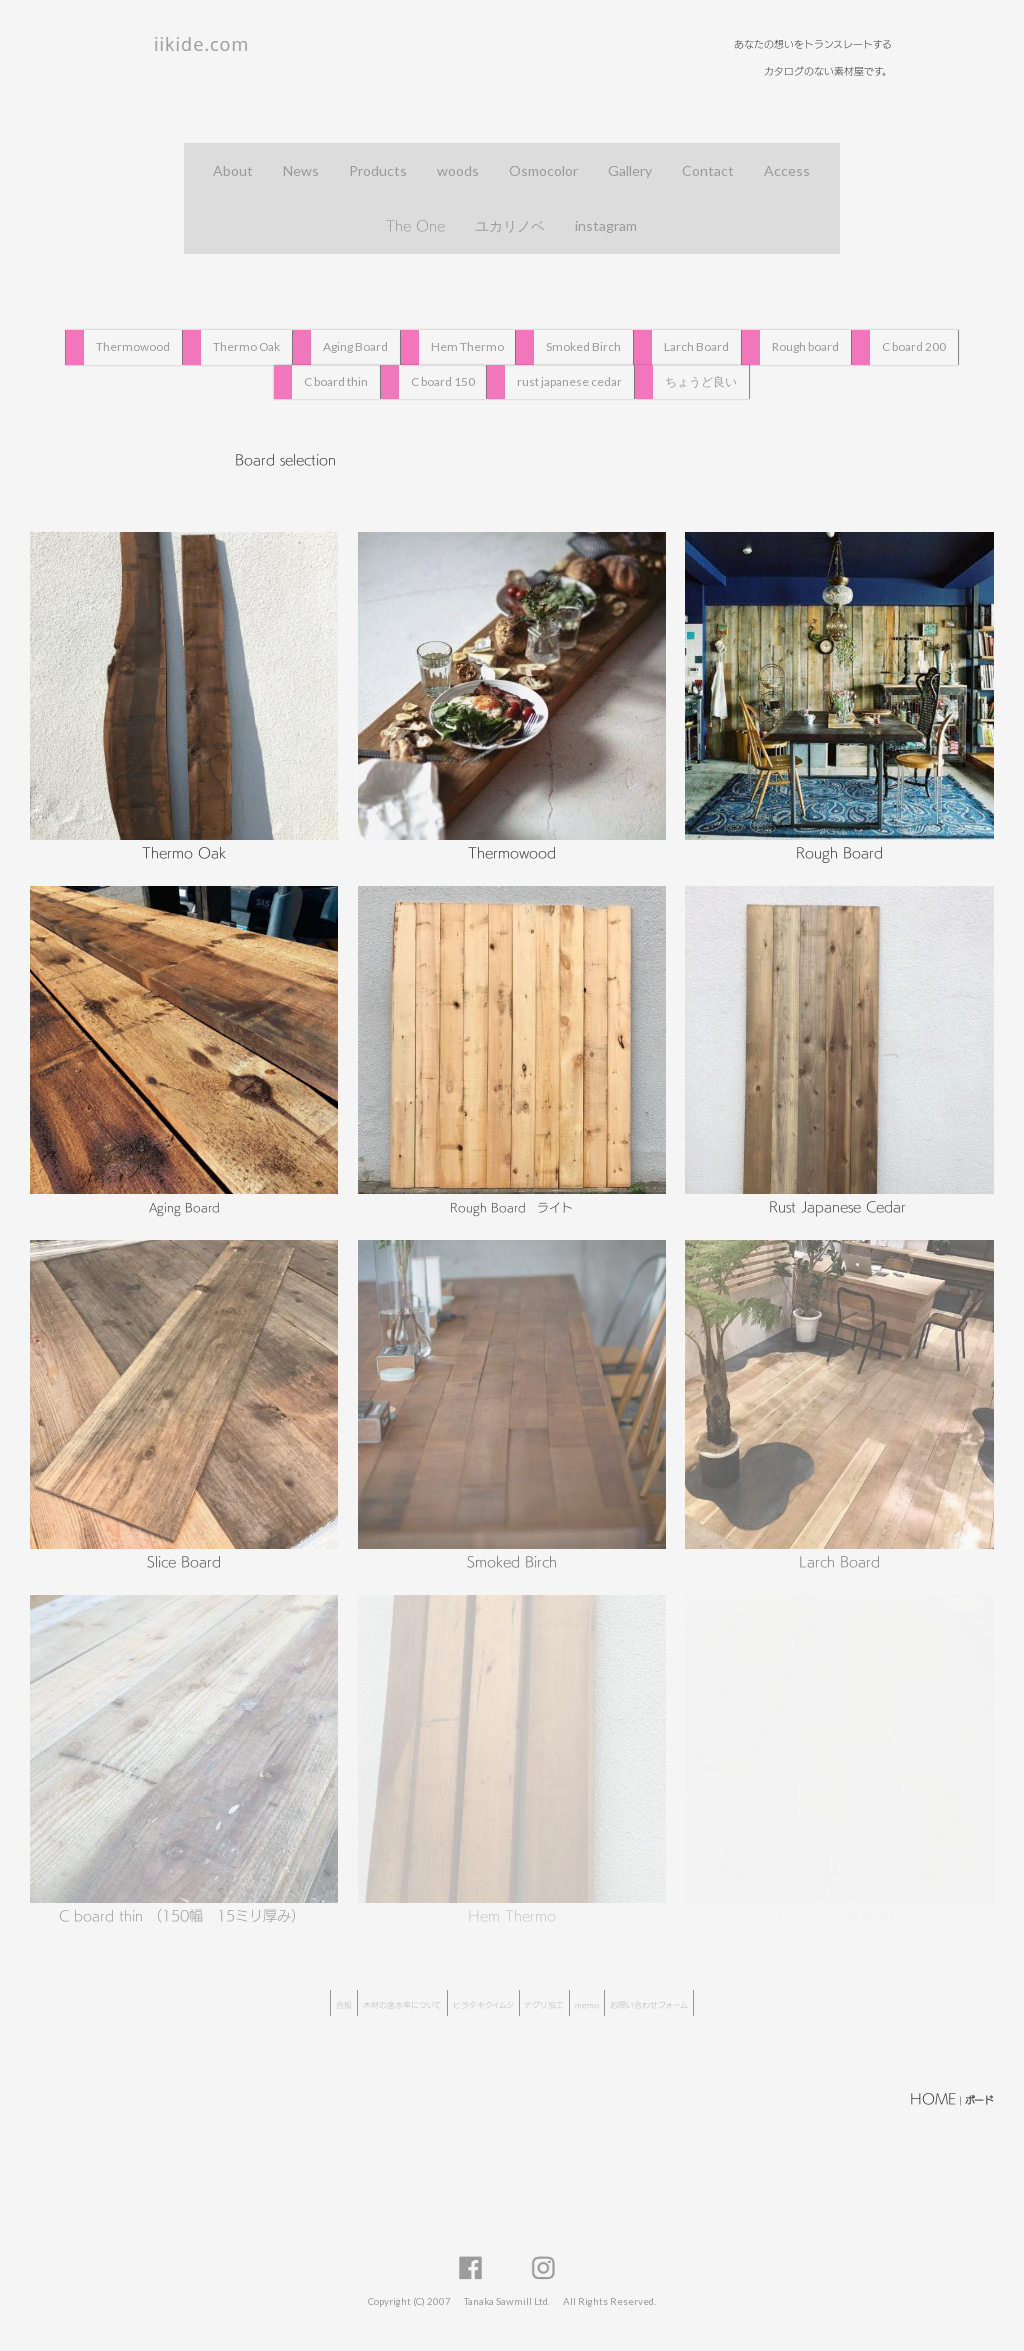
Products (378, 170)
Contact (708, 170)
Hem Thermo (467, 346)
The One (415, 225)
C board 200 (914, 346)
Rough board (805, 346)
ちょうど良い (701, 380)
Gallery (630, 170)
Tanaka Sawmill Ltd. (507, 2301)
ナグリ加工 (544, 2005)
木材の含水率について (402, 2005)
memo (587, 2005)
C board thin (336, 380)
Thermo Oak (246, 346)
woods (458, 170)
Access (787, 170)
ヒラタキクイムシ (483, 2005)
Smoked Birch (583, 346)
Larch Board (696, 346)
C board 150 (443, 380)
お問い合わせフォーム (649, 2005)
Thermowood (133, 346)
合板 (344, 2005)
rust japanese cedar (569, 380)
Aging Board (355, 346)
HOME (933, 2098)
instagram (606, 225)
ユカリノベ (510, 225)
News (301, 170)
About (233, 170)
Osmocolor (543, 170)
